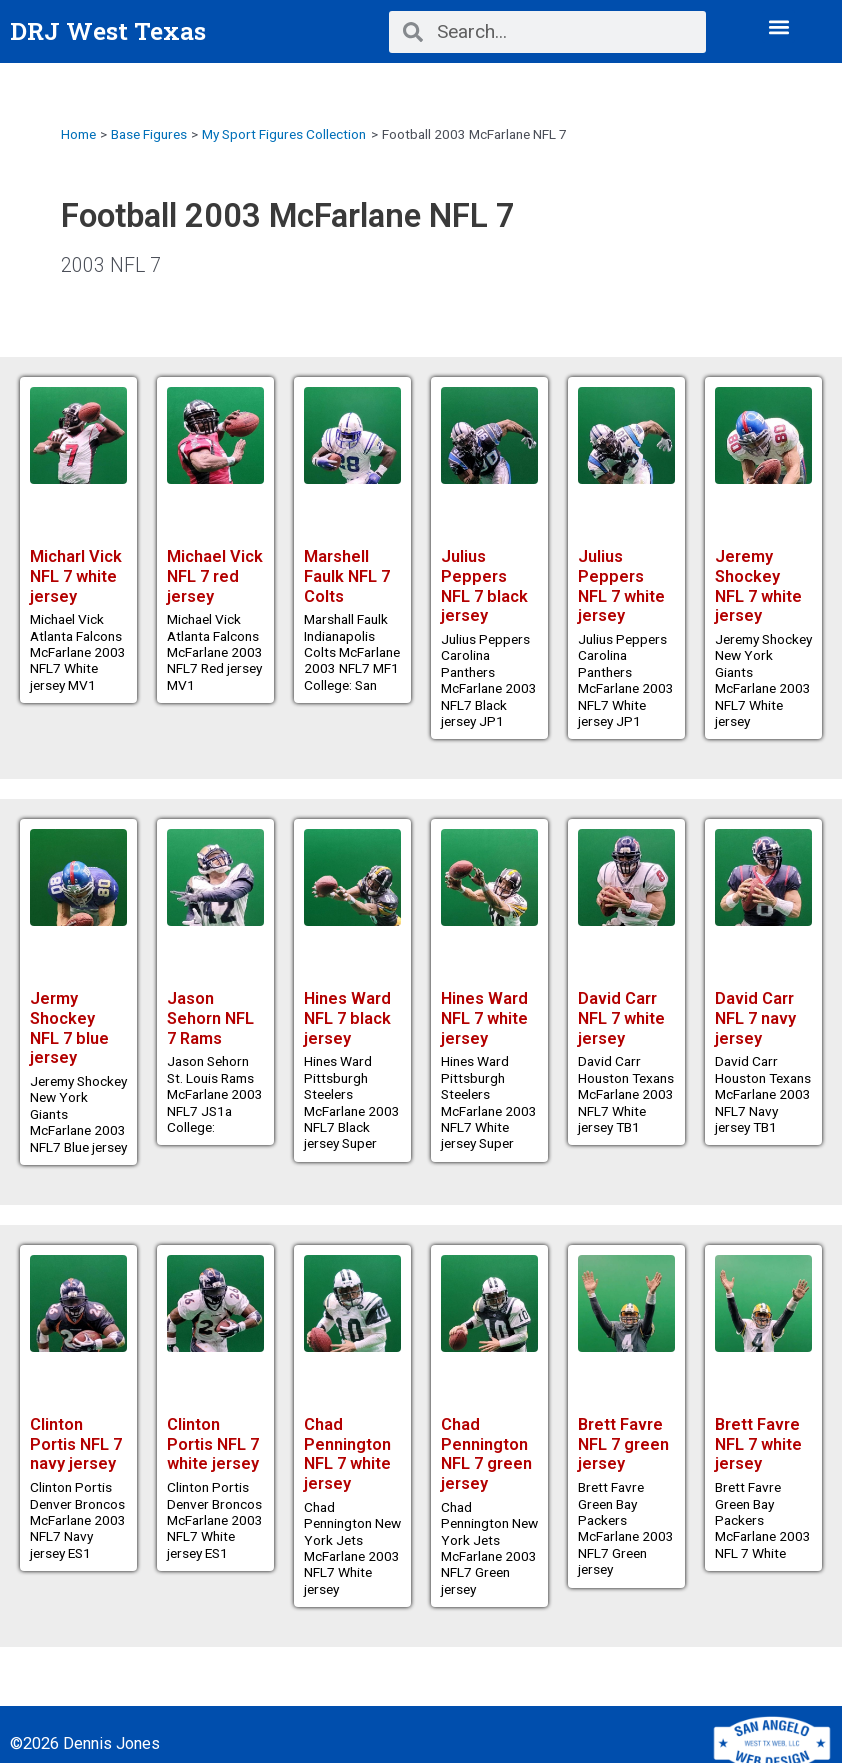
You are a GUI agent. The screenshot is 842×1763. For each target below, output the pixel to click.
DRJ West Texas (108, 30)
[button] (778, 26)
